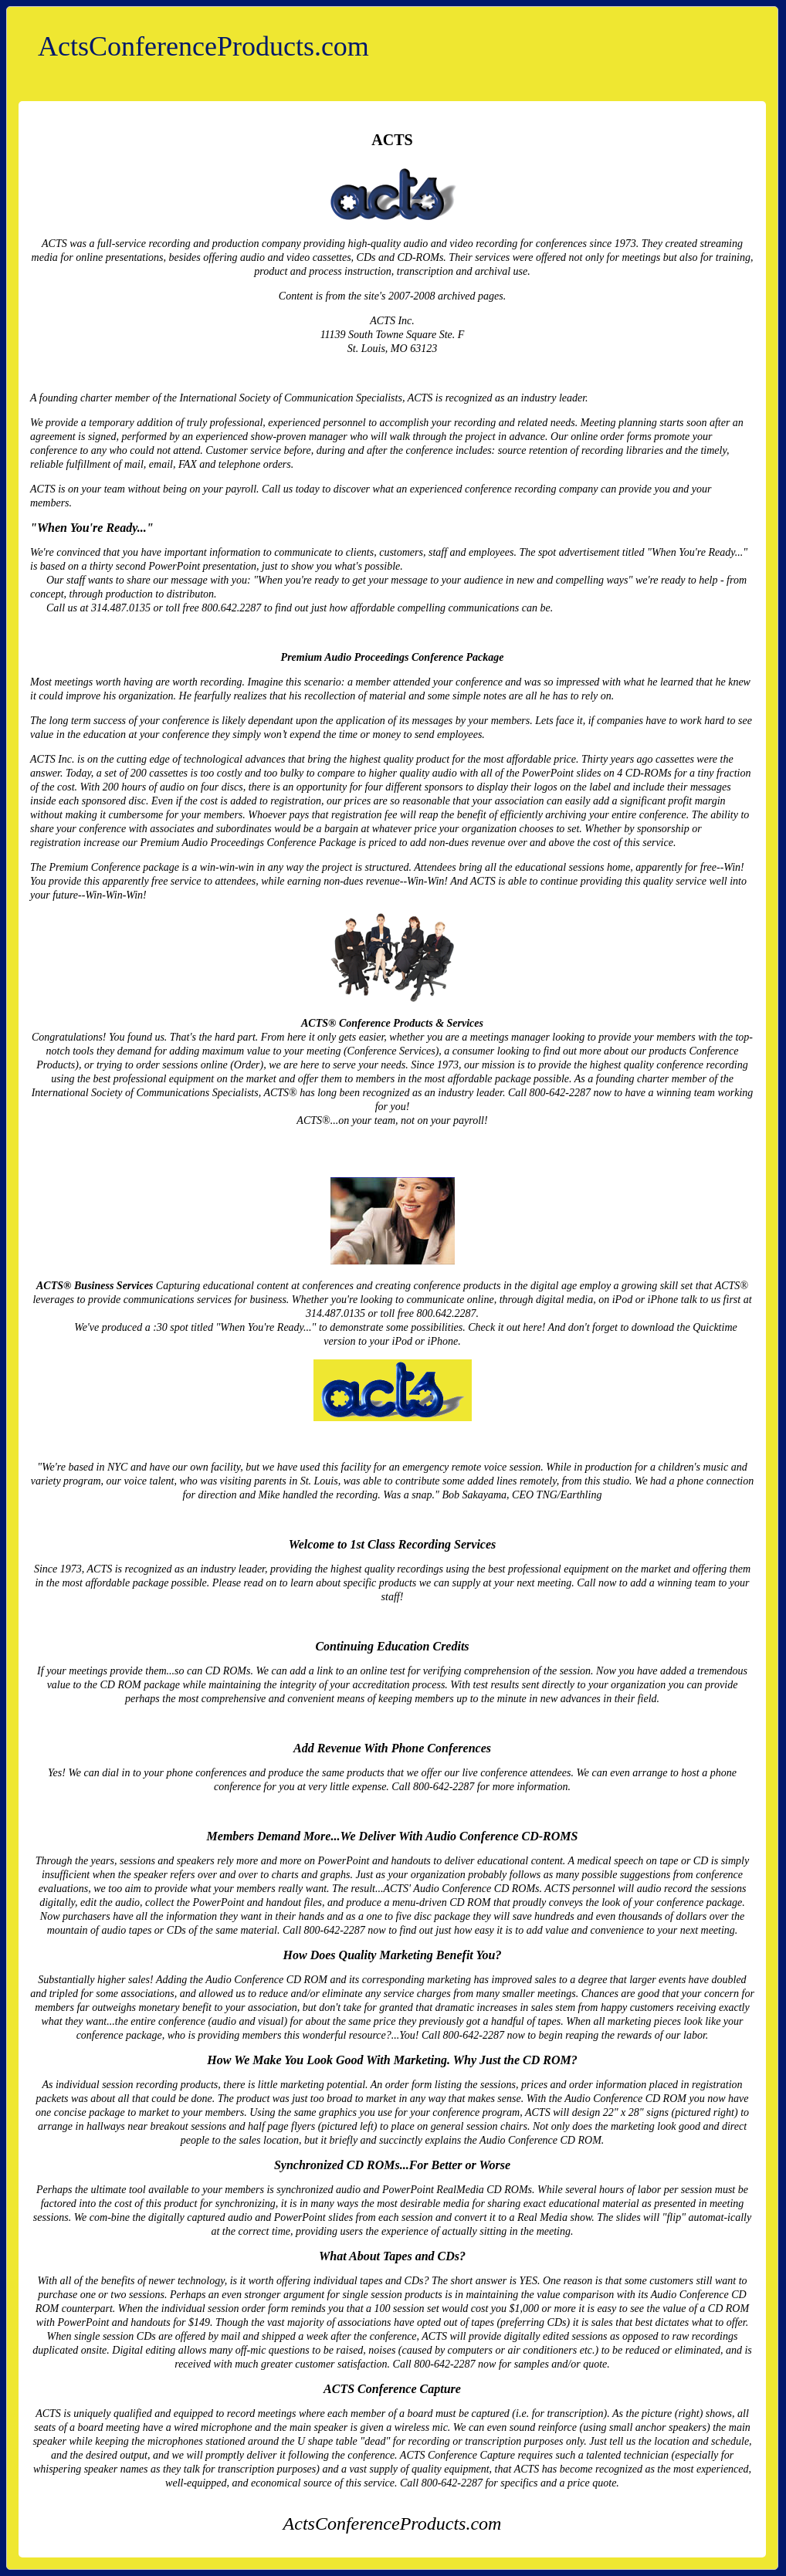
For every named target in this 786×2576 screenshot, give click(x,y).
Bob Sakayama (474, 1495)
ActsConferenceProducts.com (203, 46)
